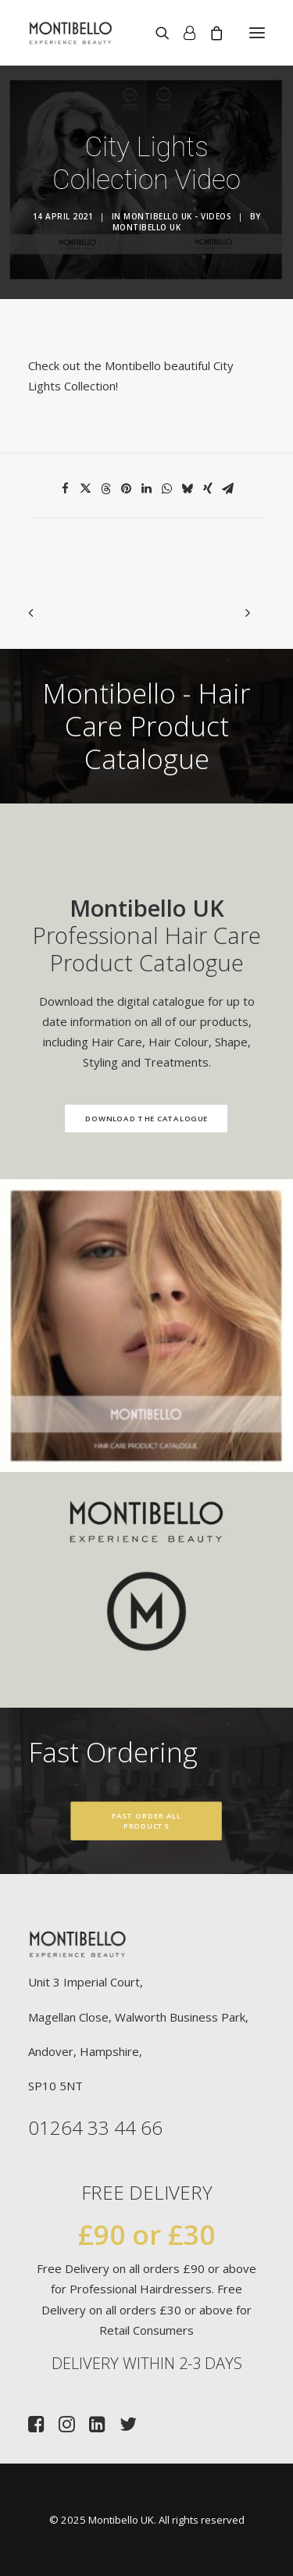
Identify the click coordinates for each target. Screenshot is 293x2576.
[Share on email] (228, 488)
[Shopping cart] (209, 33)
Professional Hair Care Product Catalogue (131, 935)
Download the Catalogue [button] (131, 1118)
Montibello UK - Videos (177, 216)
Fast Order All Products (148, 1821)
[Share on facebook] (65, 488)
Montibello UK (147, 227)
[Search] (155, 33)
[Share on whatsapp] (167, 488)
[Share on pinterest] (126, 488)
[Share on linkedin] (147, 488)
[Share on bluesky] (187, 488)
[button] (257, 33)
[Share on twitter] (86, 488)
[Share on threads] (106, 488)
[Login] (182, 33)
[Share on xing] (207, 488)
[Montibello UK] (70, 33)
